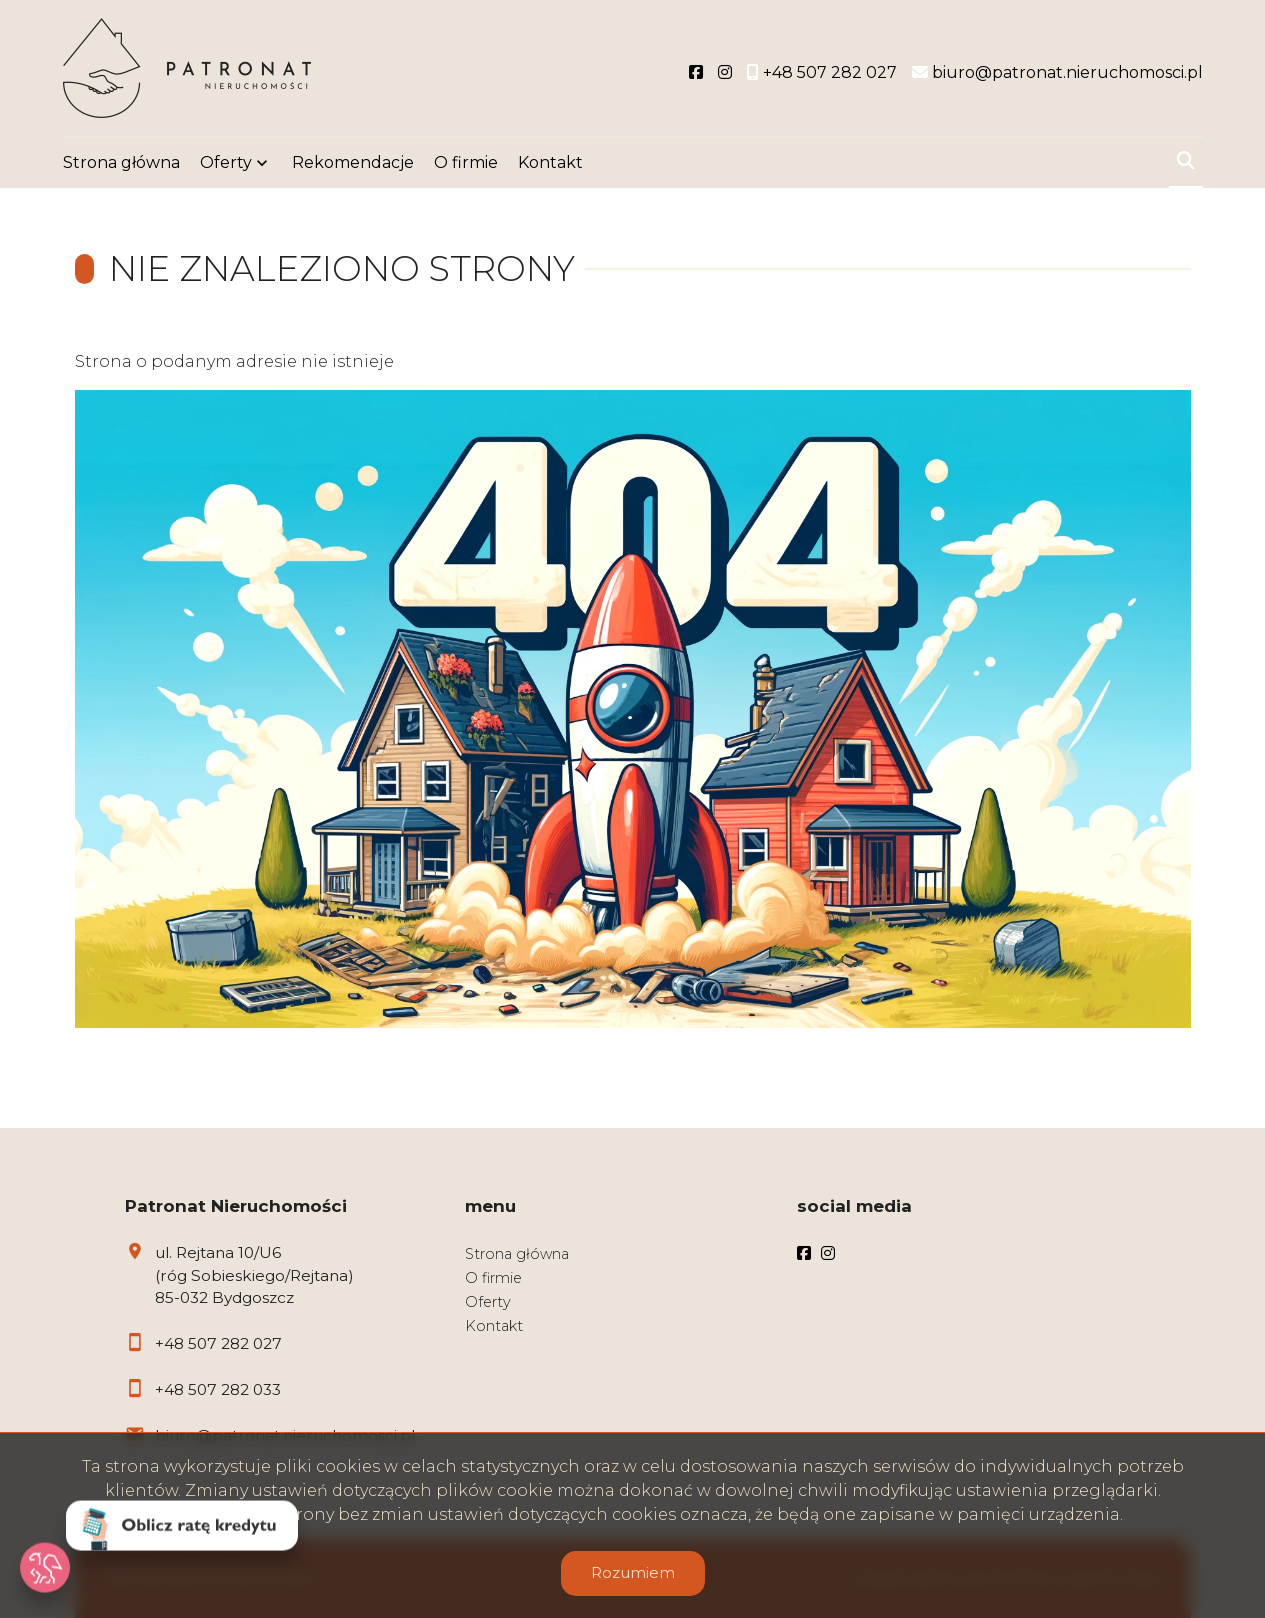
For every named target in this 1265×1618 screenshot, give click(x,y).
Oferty (226, 162)
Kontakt (550, 162)
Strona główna (121, 162)
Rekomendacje (353, 162)
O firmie (466, 162)
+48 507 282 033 (218, 1389)
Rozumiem (633, 1572)
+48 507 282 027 (218, 1343)
